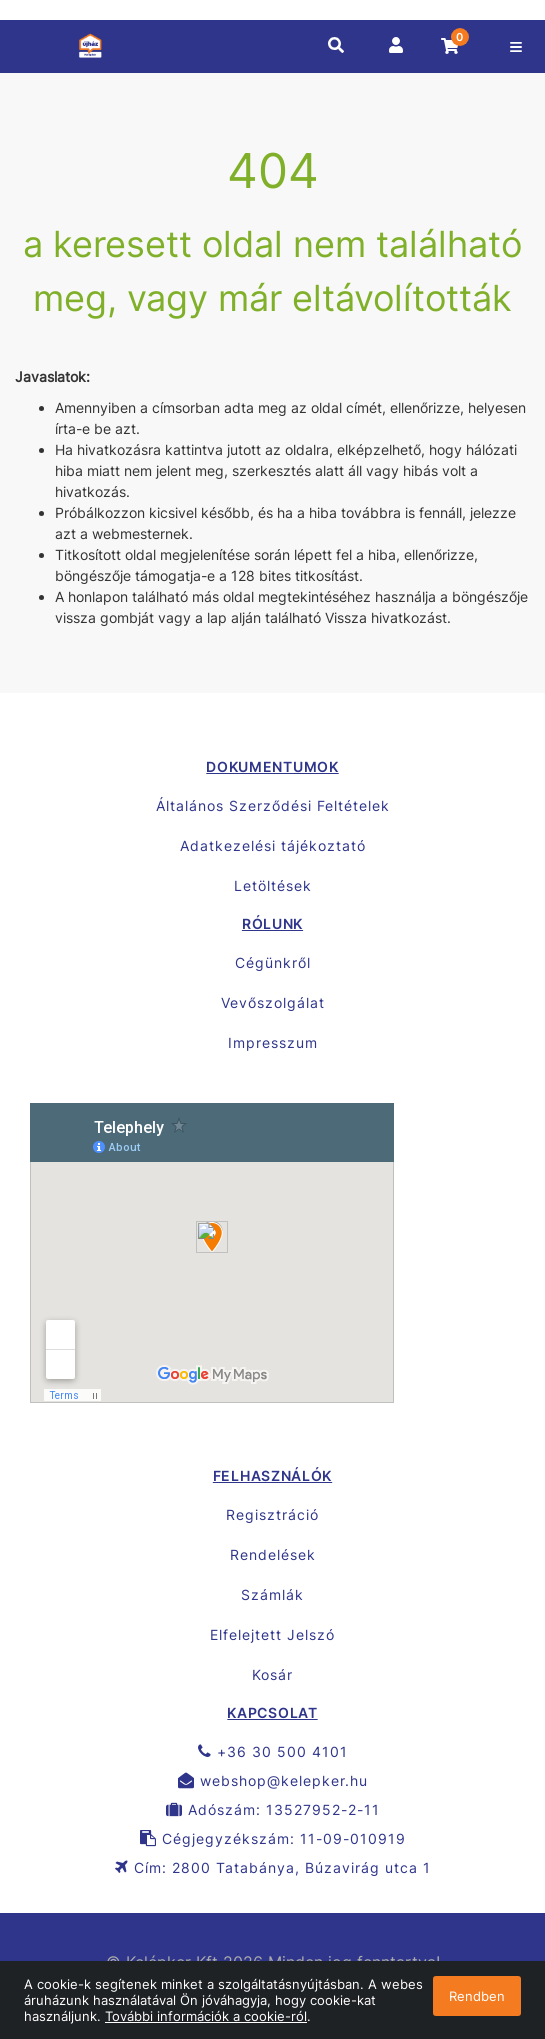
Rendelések (273, 1554)
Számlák (272, 1594)
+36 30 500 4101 (273, 1751)
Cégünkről (273, 962)
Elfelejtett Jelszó (272, 1634)
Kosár (272, 1674)
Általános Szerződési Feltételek (273, 805)
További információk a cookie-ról (206, 2016)
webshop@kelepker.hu (273, 1780)
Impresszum (273, 1042)
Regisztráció (272, 1514)
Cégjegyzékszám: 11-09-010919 (273, 1838)
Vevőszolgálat (273, 1002)
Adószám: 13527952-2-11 (273, 1809)
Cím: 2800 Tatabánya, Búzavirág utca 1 (273, 1867)
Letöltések (273, 885)
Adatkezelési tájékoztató (273, 845)
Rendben (477, 1996)
